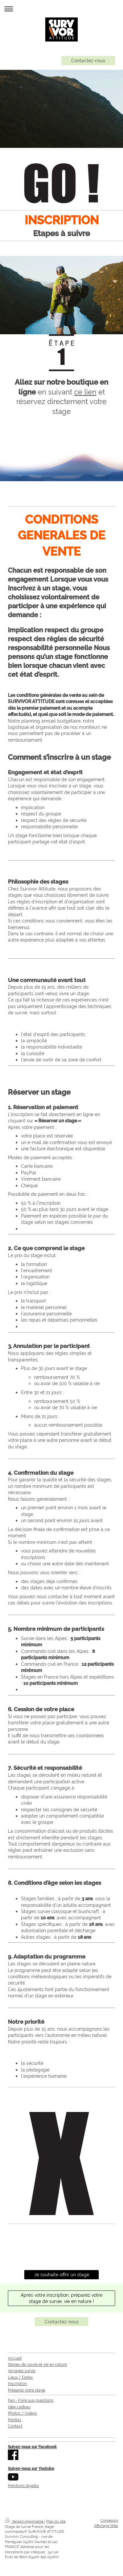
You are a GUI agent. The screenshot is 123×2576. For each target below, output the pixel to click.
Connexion (109, 2520)
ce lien (85, 392)
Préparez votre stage (26, 2390)
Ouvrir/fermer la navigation (61, 9)
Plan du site (56, 2521)
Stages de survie (23, 2364)
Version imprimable (24, 2521)
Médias (14, 2420)
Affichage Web (106, 2526)
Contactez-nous (88, 60)
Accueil (15, 2358)
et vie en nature (52, 2364)
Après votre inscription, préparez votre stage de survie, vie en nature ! (61, 2298)
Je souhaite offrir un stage (61, 2274)
